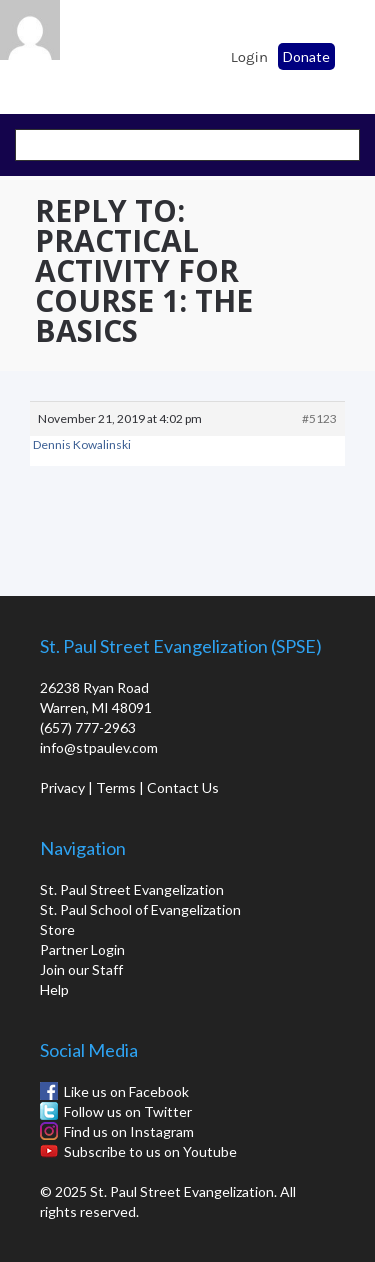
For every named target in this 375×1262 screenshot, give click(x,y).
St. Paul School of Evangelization (70, 51)
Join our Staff (81, 969)
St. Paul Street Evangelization (132, 889)
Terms (116, 787)
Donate (306, 56)
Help (54, 989)
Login (249, 57)
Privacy (62, 787)
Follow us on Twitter (128, 1111)
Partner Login (82, 949)
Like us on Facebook (126, 1091)
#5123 (319, 418)
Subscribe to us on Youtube (150, 1151)
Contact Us (183, 787)
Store (57, 929)
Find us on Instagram (129, 1131)
